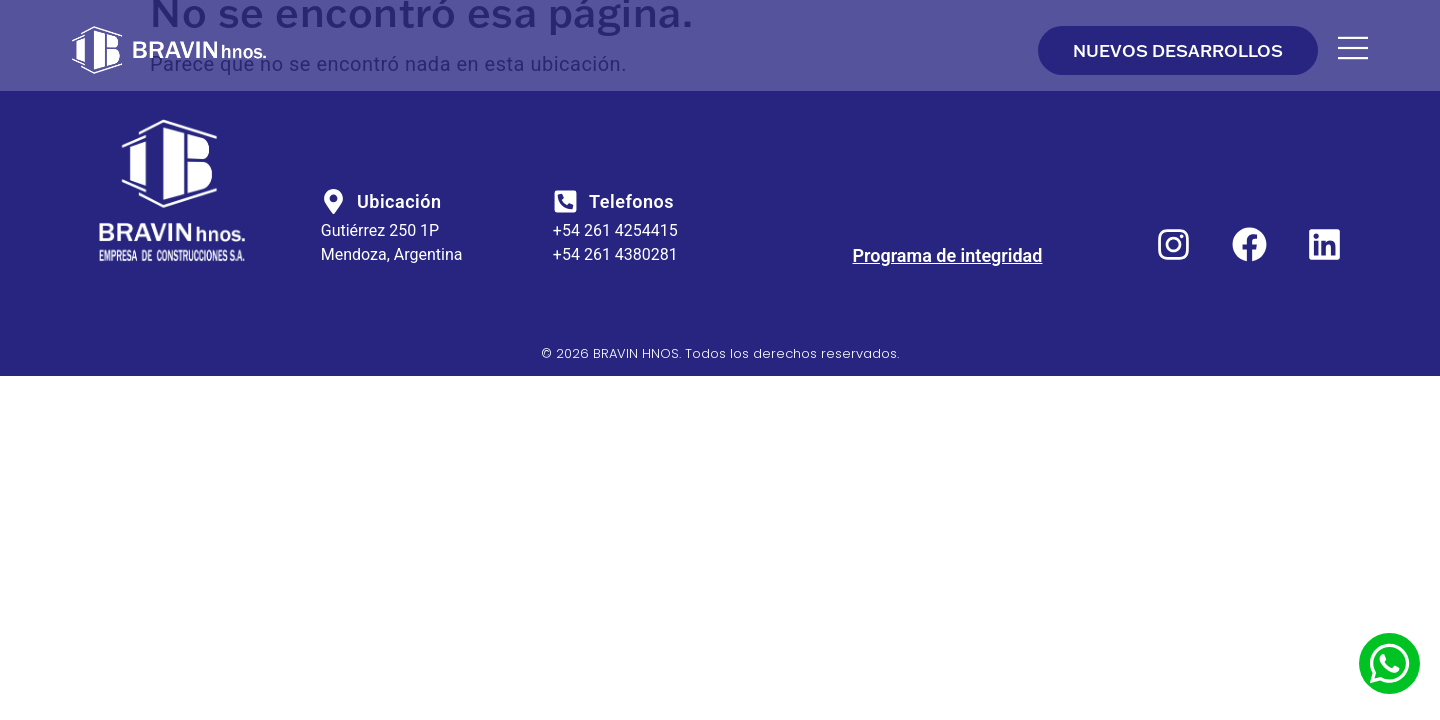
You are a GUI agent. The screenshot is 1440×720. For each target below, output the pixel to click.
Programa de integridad (948, 255)
